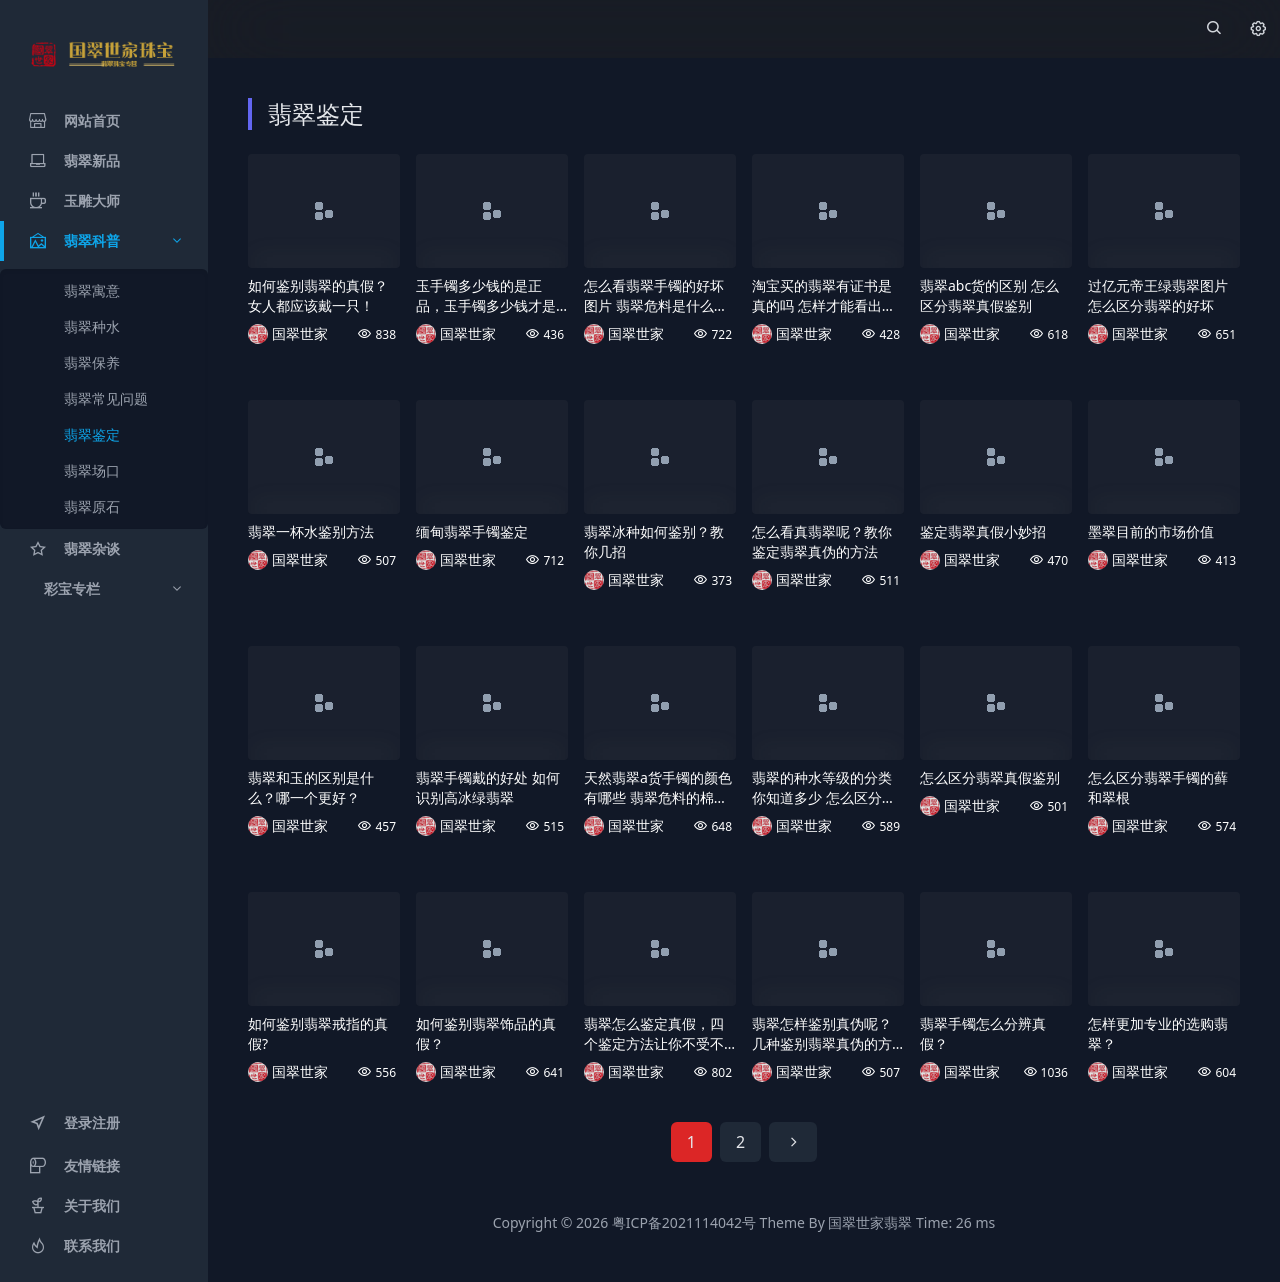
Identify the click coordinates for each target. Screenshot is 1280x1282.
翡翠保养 (92, 362)
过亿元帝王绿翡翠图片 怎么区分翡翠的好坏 (1158, 295)
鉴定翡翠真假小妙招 (983, 531)
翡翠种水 (92, 326)
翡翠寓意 (92, 290)
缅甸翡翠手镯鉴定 (472, 531)
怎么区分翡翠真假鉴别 (990, 777)
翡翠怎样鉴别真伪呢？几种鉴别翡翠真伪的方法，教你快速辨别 (822, 1034)
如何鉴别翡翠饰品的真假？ (486, 1033)
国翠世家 (300, 333)
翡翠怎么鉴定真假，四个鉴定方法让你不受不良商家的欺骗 (654, 1034)
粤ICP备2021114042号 (684, 1222)
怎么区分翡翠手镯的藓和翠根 (1158, 787)
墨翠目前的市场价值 (1151, 531)
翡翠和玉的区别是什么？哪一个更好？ (311, 787)
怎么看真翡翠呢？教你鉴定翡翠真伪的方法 (822, 541)
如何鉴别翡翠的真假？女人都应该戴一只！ (318, 295)
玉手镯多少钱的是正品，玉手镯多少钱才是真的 (486, 296)
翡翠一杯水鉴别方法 (311, 531)
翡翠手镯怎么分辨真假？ (983, 1033)
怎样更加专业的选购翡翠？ (1158, 1033)
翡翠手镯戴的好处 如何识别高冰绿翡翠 (488, 787)
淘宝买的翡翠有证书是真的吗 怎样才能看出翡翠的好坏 (824, 296)
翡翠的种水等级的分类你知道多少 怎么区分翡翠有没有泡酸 (824, 788)
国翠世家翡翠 (870, 1222)
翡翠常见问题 (106, 398)
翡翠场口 (92, 470)
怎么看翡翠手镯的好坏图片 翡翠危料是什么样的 (656, 296)
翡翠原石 (92, 506)
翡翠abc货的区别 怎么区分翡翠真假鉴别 (989, 295)
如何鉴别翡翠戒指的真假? (318, 1033)
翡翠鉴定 (92, 434)
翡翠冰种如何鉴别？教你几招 (654, 541)
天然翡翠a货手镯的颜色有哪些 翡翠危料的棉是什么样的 (658, 788)
